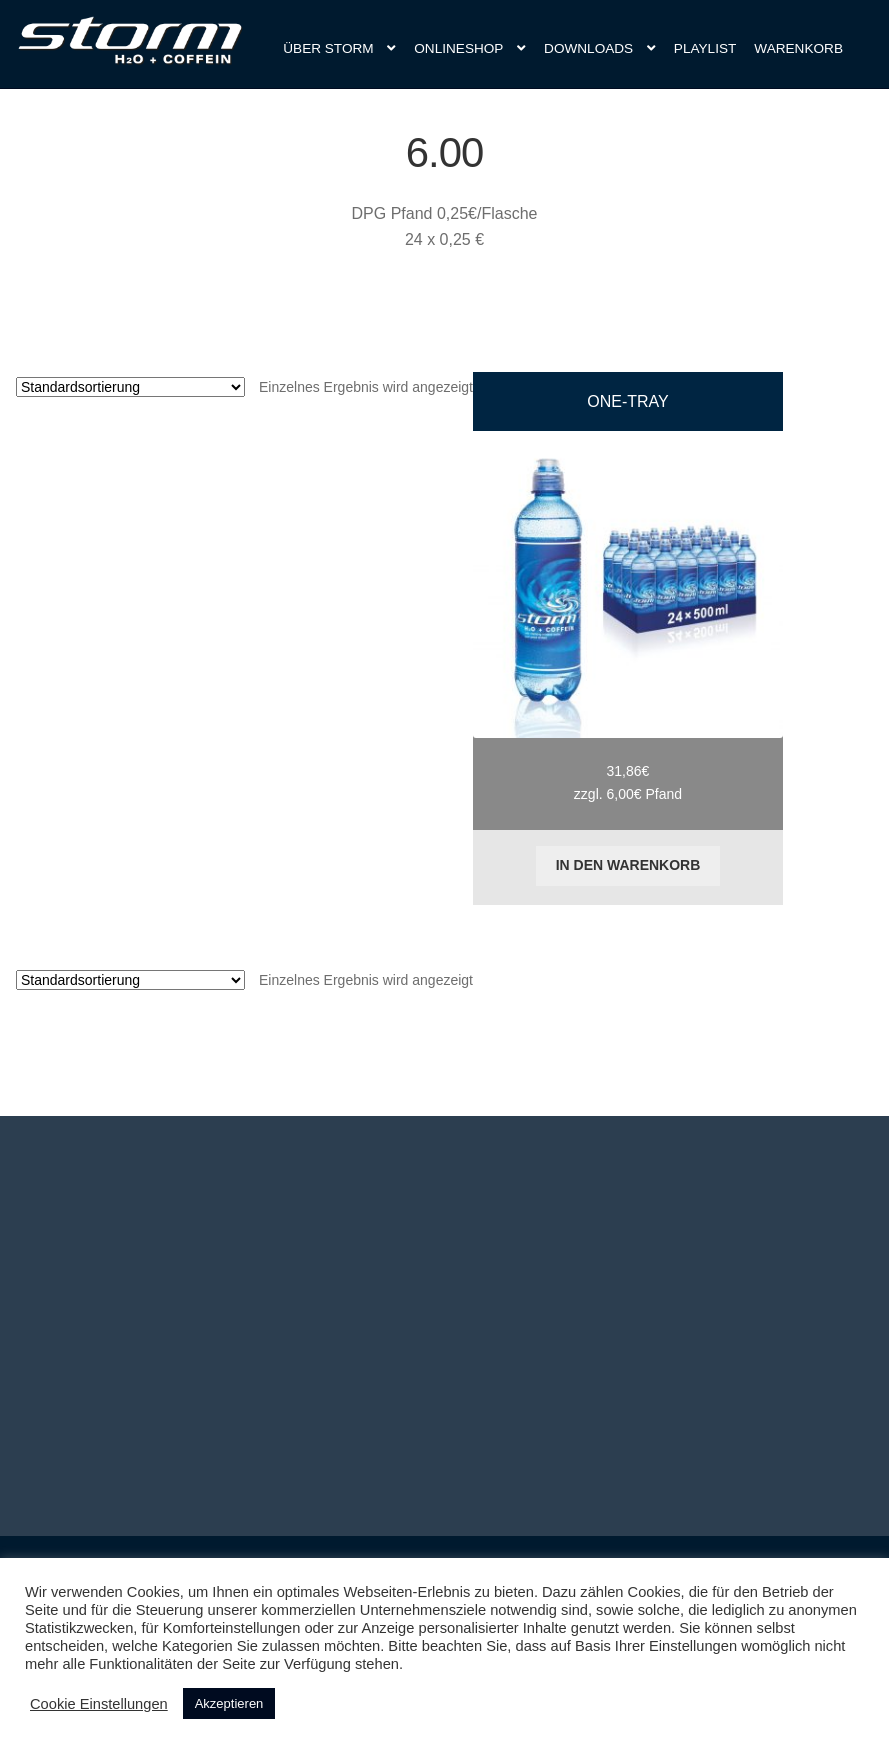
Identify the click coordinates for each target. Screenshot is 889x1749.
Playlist (705, 48)
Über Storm (328, 48)
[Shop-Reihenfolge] (130, 387)
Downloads (588, 48)
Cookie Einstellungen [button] (99, 1704)
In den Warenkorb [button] (628, 865)
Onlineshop (458, 48)
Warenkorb (798, 48)
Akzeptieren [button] (229, 1703)
